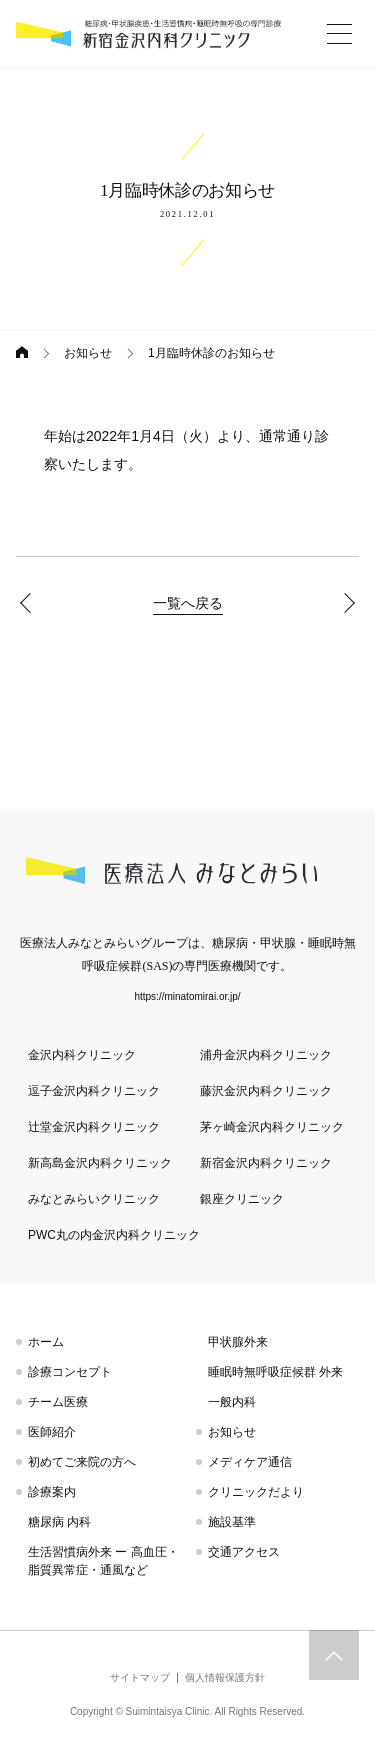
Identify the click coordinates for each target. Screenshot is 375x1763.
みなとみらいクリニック (94, 1199)
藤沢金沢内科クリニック (266, 1091)
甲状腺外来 (238, 1342)
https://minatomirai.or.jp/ (187, 996)
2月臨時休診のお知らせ (345, 603)
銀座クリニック (242, 1199)
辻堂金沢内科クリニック (94, 1127)
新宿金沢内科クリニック (266, 1163)
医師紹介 (52, 1432)
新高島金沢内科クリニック (100, 1163)
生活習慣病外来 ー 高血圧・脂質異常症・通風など (103, 1561)
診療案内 (52, 1492)
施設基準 (232, 1522)
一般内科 (232, 1402)
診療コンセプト (70, 1372)
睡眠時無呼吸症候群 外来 (275, 1372)
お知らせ (88, 353)
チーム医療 (58, 1402)
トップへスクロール (334, 1655)
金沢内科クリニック (82, 1055)
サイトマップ (140, 1677)
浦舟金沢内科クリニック (266, 1055)
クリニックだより (256, 1492)
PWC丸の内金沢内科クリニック (114, 1235)
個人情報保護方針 (225, 1677)
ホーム (46, 1342)
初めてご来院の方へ (82, 1462)
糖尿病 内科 (59, 1522)
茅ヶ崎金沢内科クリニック (272, 1127)
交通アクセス (244, 1552)
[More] (339, 34)
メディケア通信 (250, 1462)
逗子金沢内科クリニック (94, 1091)
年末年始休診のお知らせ (30, 603)
